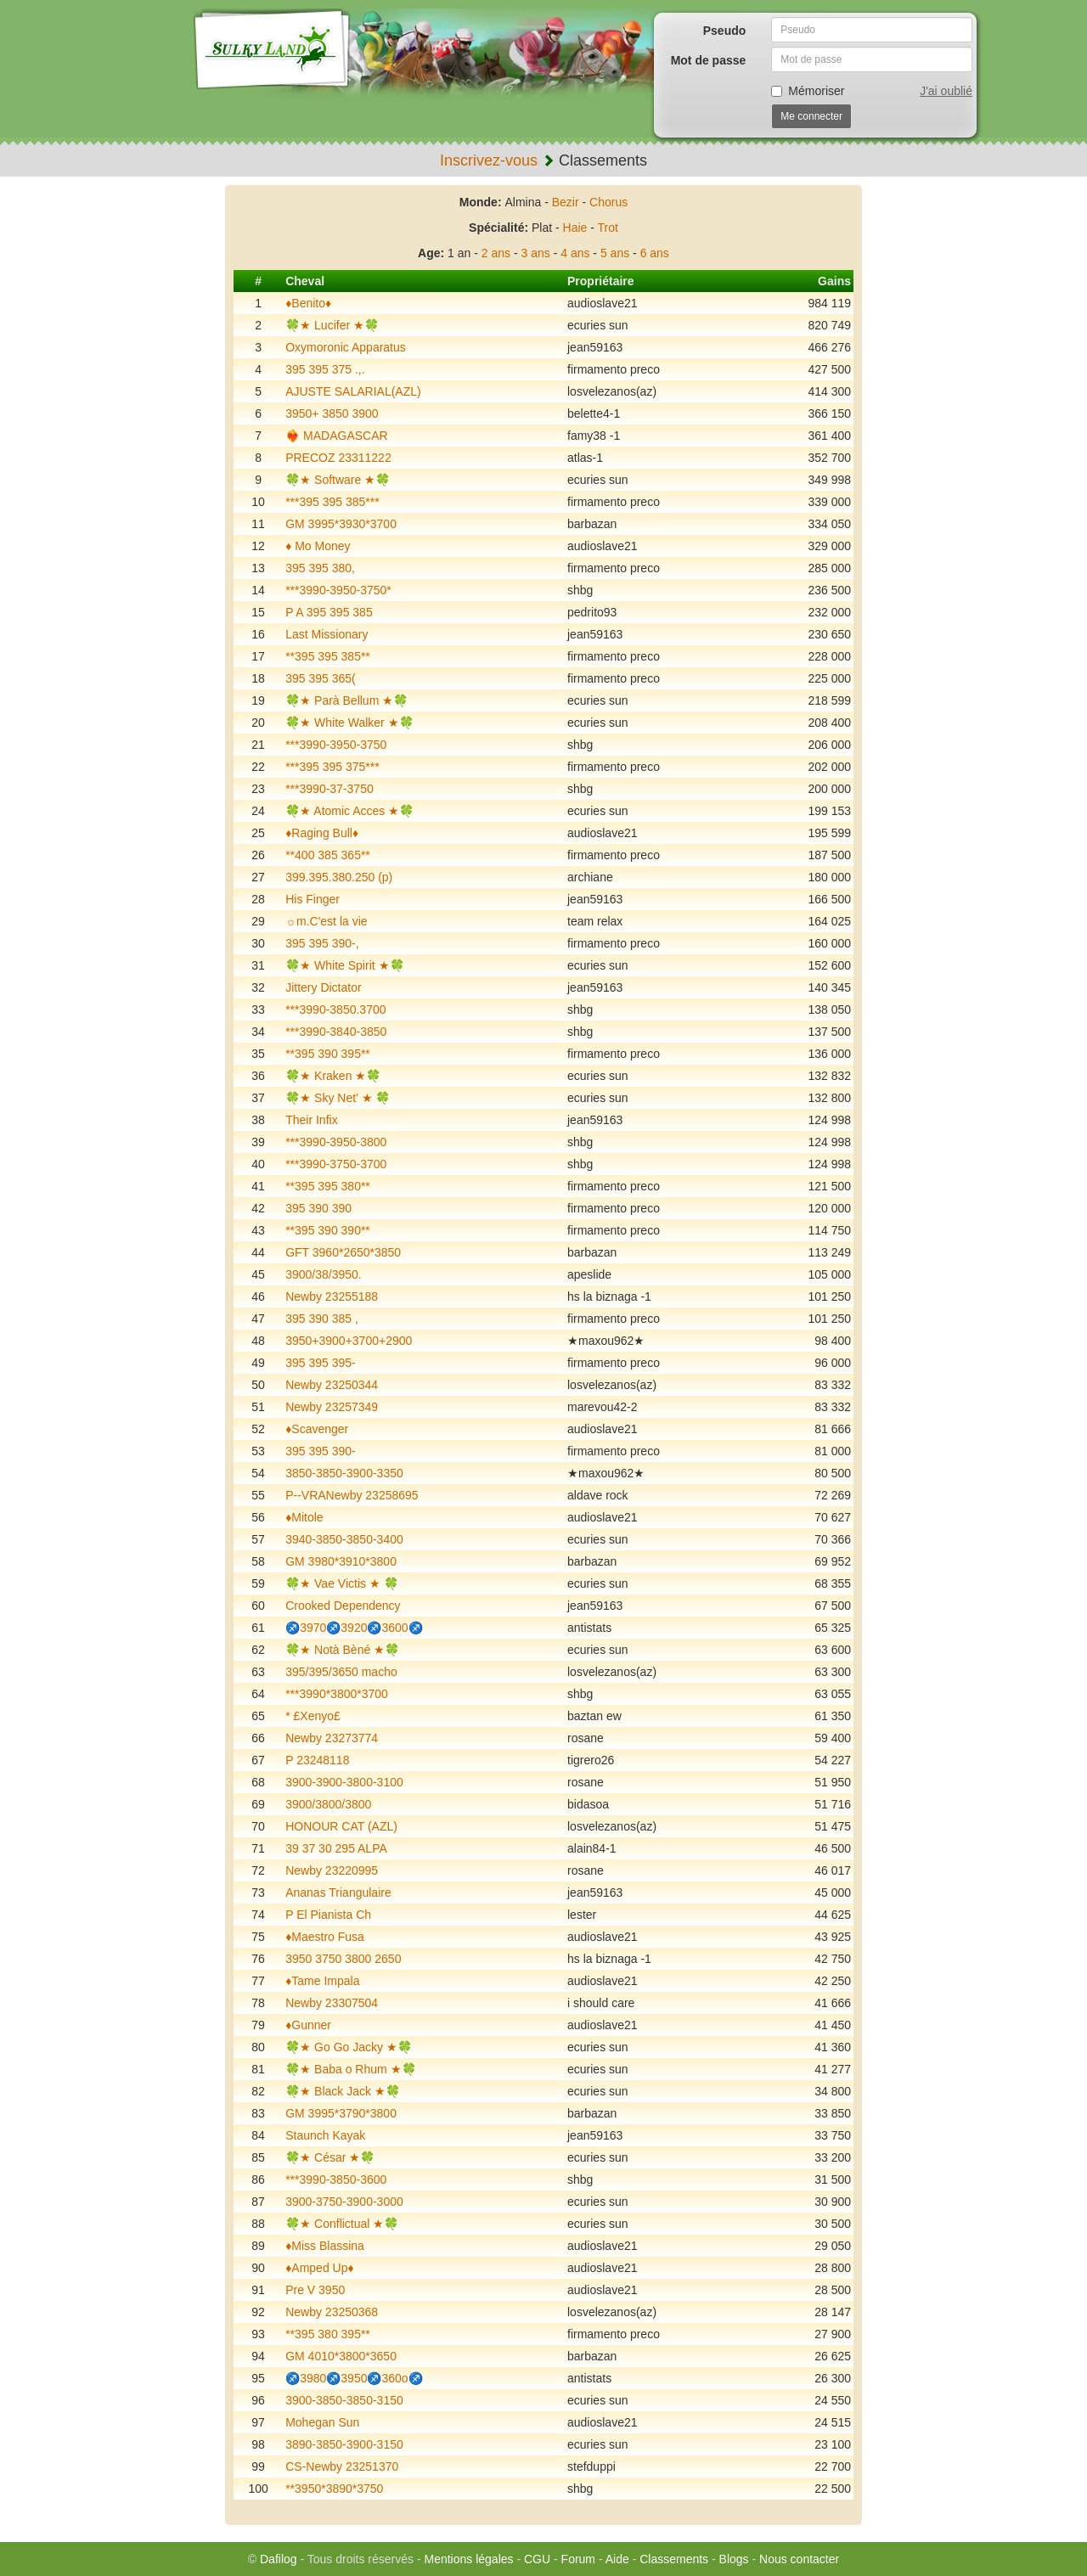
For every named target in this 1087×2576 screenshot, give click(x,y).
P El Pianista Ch (328, 1914)
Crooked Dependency (342, 1605)
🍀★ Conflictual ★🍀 (341, 2223)
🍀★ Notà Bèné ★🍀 (342, 1649)
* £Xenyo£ (313, 1716)
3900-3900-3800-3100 (344, 1782)
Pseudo (724, 30)
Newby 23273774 (331, 1738)
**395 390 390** (327, 1230)
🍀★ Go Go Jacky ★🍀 (348, 2047)
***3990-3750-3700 (335, 1164)
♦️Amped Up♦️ (319, 2268)
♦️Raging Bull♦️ (321, 833)
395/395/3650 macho (341, 1672)
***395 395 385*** (332, 502)
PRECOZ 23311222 (338, 457)
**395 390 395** (327, 1053)
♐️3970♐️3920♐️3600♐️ (353, 1627)
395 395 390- (320, 1451)
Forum (578, 2559)
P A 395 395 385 (329, 612)
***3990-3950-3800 (335, 1142)
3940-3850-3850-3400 (344, 1539)
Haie (575, 227)
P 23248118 (317, 1760)
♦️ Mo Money (317, 546)
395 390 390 (318, 1208)
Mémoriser (807, 91)
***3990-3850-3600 (335, 2179)
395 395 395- (320, 1363)
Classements (673, 2559)
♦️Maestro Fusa (324, 1936)
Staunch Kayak (325, 2135)
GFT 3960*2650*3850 (343, 1252)
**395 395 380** (327, 1186)
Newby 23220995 (331, 1870)
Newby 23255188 (331, 1296)
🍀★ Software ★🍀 (337, 480)
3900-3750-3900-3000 (344, 2201)
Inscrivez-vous (489, 160)
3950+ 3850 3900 (331, 413)
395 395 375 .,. (324, 369)
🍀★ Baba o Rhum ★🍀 (350, 2069)
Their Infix (311, 1120)
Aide (617, 2559)
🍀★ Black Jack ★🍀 (342, 2091)
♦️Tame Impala (322, 1981)
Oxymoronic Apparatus (345, 347)
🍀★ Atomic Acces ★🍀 (349, 811)
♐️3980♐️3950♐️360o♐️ (353, 2378)
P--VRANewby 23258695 (351, 1495)
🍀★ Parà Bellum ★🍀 (346, 700)
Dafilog (278, 2559)
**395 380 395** (327, 2334)
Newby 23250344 (331, 1385)
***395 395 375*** (332, 766)
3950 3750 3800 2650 (343, 1959)
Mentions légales (468, 2559)
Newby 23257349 (331, 1407)
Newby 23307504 (331, 2003)
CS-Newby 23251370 (341, 2466)
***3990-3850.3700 (335, 1009)
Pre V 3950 (315, 2290)
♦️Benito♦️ (308, 303)
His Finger (312, 899)
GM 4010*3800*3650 (341, 2356)
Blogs (734, 2559)
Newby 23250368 (331, 2312)
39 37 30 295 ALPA (336, 1848)
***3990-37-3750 (329, 789)
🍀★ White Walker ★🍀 (349, 722)
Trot (608, 227)
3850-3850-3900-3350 (344, 1473)
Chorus (608, 202)
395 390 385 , (321, 1318)
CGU (537, 2559)
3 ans (535, 253)
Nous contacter (799, 2559)
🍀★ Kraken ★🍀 (332, 1076)
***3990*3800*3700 (336, 1694)
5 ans (614, 253)
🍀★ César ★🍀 (330, 2157)
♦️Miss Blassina (324, 2246)
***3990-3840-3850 (335, 1031)
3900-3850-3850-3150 (344, 2400)
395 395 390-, (321, 943)
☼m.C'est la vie (326, 921)
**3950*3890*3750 (334, 2488)
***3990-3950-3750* (338, 590)
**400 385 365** (327, 855)
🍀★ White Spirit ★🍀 (344, 965)
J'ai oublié (946, 91)
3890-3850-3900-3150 (344, 2444)
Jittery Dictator (323, 987)
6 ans (654, 253)
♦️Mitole (304, 1517)
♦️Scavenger (316, 1429)
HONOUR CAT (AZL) (341, 1826)
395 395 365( (320, 678)
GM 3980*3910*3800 (341, 1561)
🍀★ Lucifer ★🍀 (332, 325)
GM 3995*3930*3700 (341, 524)
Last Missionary (326, 634)
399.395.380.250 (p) (338, 877)
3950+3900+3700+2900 (348, 1340)
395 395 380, (320, 568)
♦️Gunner (308, 2025)
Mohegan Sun (322, 2422)
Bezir (565, 202)
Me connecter (811, 116)
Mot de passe (708, 60)
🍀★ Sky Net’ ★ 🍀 (337, 1098)
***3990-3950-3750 (335, 744)
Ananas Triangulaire (338, 1892)
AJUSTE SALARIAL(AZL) (353, 391)
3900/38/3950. (323, 1274)
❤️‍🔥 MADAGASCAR (336, 435)
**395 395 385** (327, 656)
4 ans (574, 253)
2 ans (496, 253)
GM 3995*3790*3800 (341, 2113)
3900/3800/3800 (328, 1804)
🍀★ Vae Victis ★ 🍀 (341, 1583)
